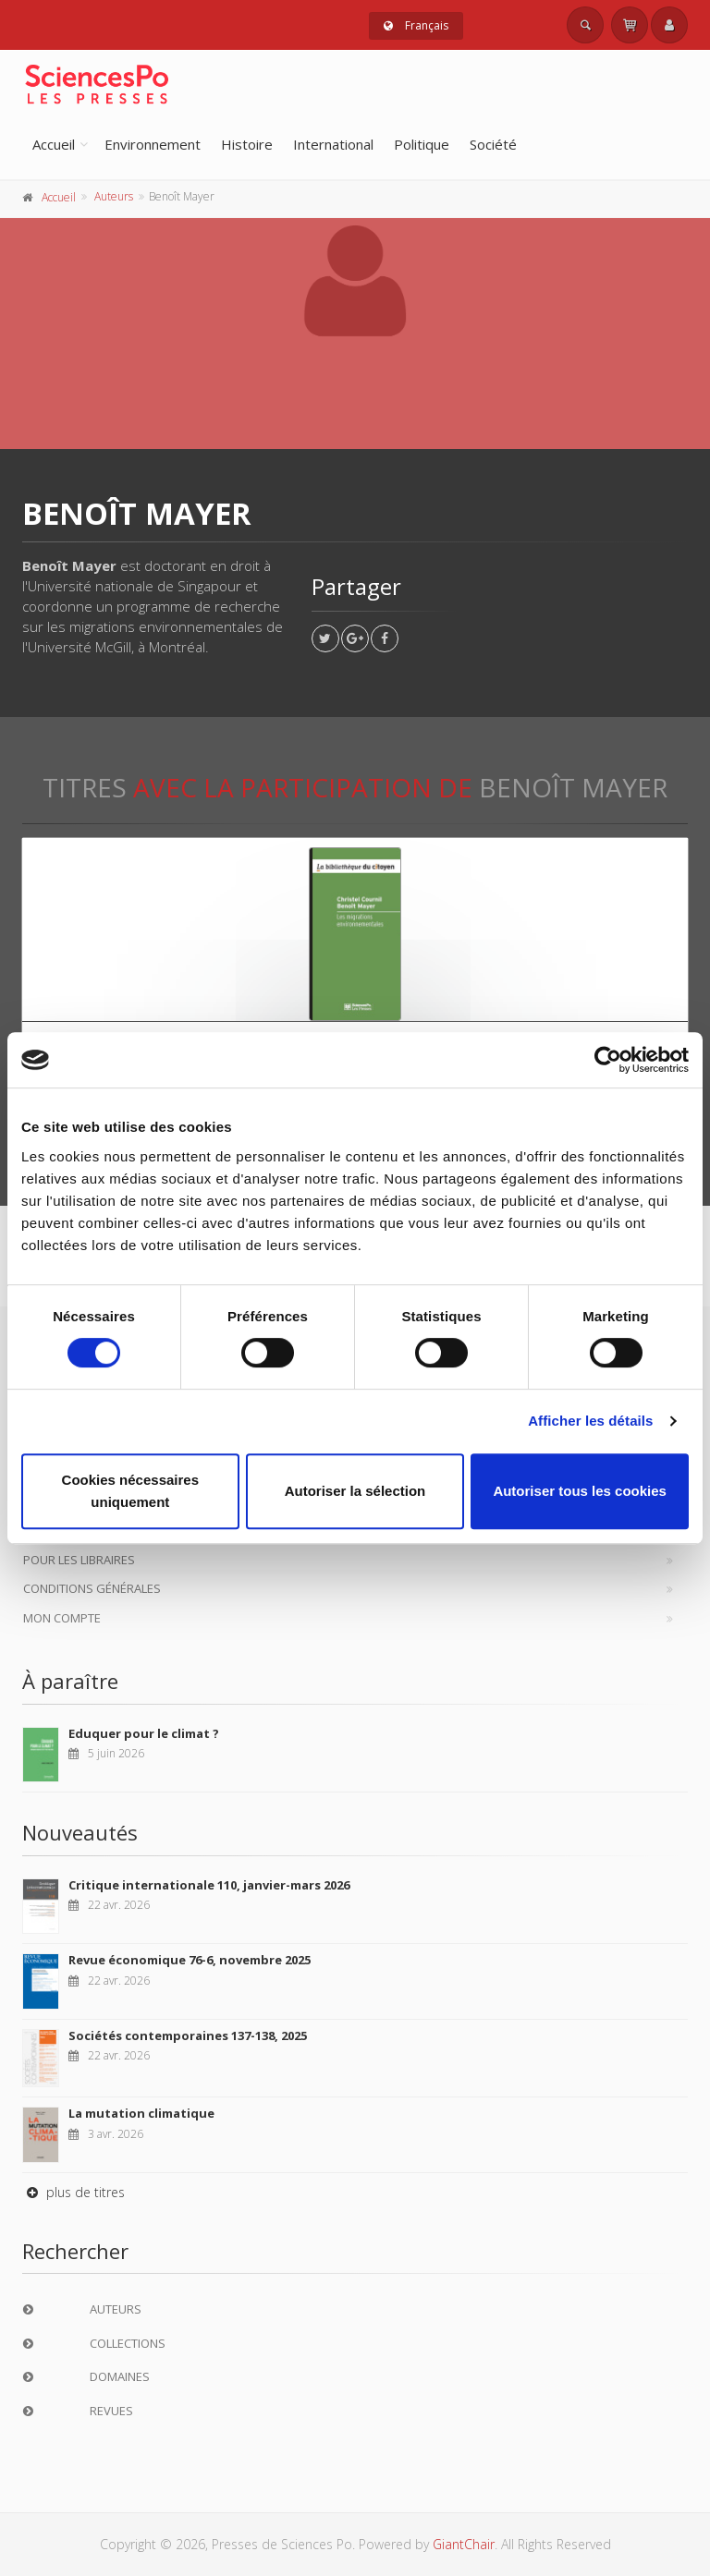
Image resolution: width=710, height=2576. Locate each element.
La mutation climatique (141, 2113)
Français (416, 25)
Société (493, 144)
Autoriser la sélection (355, 1491)
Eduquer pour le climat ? (143, 1733)
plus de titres (73, 2192)
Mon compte (62, 1618)
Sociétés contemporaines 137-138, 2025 (187, 2035)
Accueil (53, 144)
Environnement (152, 144)
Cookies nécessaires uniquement (130, 1491)
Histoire (247, 144)
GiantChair (464, 2544)
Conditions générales (92, 1588)
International (333, 144)
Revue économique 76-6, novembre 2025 (189, 1959)
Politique (421, 144)
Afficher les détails (590, 1420)
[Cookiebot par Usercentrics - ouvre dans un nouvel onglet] (608, 1060)
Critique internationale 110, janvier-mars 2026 (208, 1885)
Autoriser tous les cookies (580, 1491)
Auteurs (113, 196)
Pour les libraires (79, 1559)
